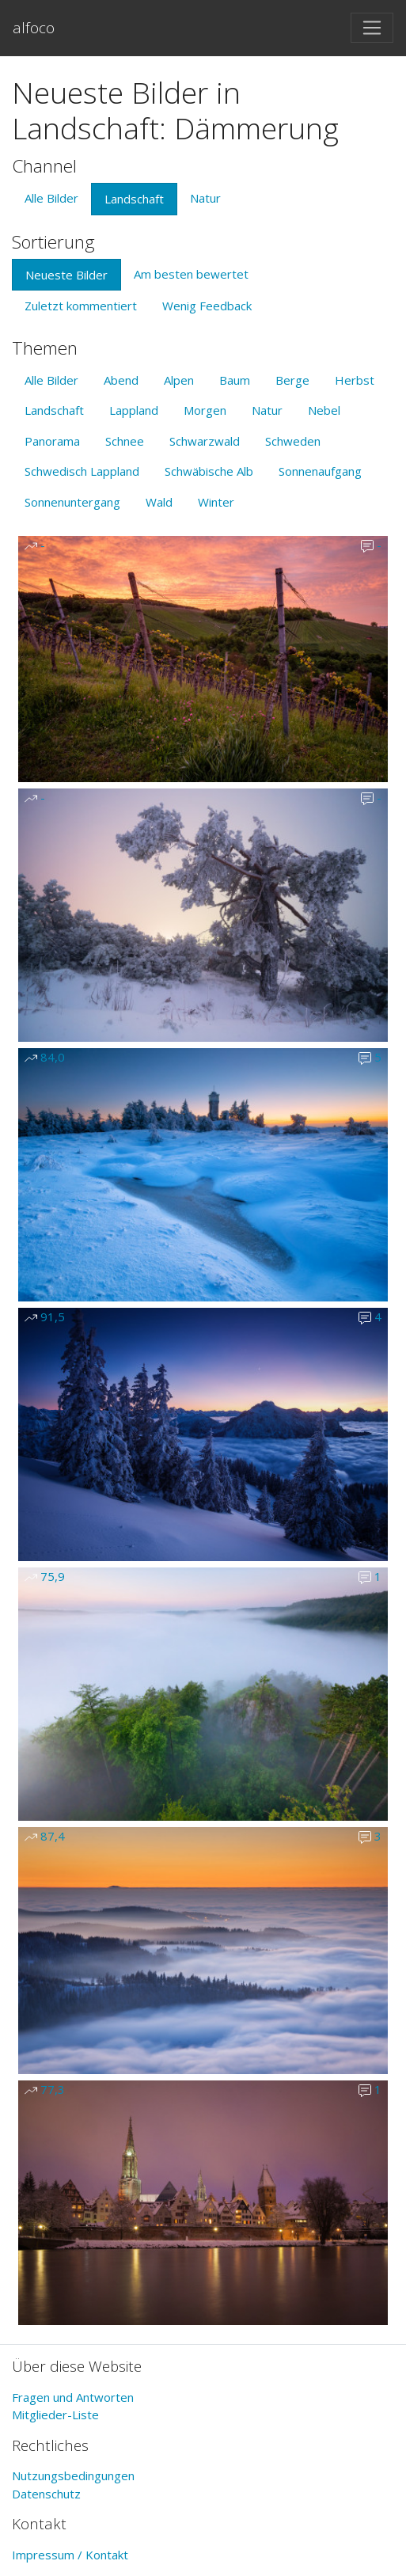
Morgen (205, 410)
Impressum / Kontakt (70, 2555)
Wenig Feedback (207, 305)
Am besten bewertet (191, 274)
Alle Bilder (51, 198)
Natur (205, 198)
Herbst (354, 380)
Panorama (52, 441)
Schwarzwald (204, 441)
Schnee (124, 441)
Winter (216, 502)
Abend (121, 380)
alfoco (34, 27)
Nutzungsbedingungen (73, 2475)
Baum (234, 380)
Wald (159, 502)
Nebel (324, 410)
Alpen (179, 380)
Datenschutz (46, 2494)
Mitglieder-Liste (55, 2414)
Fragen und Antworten (73, 2397)
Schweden (293, 441)
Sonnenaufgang (320, 471)
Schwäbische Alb (209, 471)
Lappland (133, 410)
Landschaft (134, 199)
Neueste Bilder (66, 275)
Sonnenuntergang (72, 502)
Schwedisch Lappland (82, 471)
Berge (292, 380)
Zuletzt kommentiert (81, 305)
